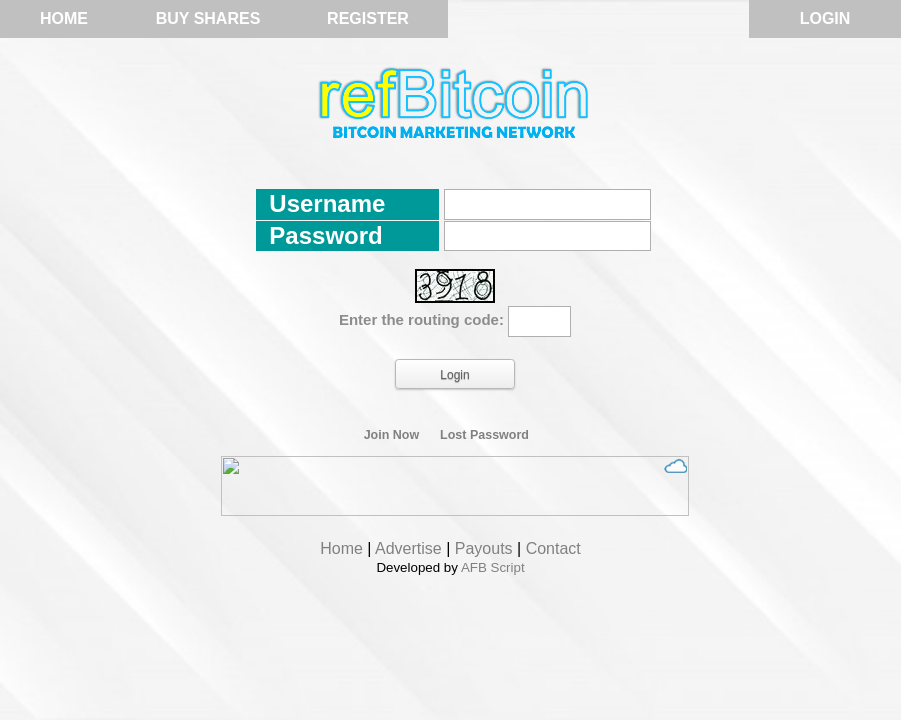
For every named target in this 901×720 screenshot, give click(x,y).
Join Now (392, 435)
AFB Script (493, 567)
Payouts (484, 548)
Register (368, 18)
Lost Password (484, 435)
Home (64, 18)
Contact (553, 548)
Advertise (408, 548)
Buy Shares (208, 18)
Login (825, 18)
